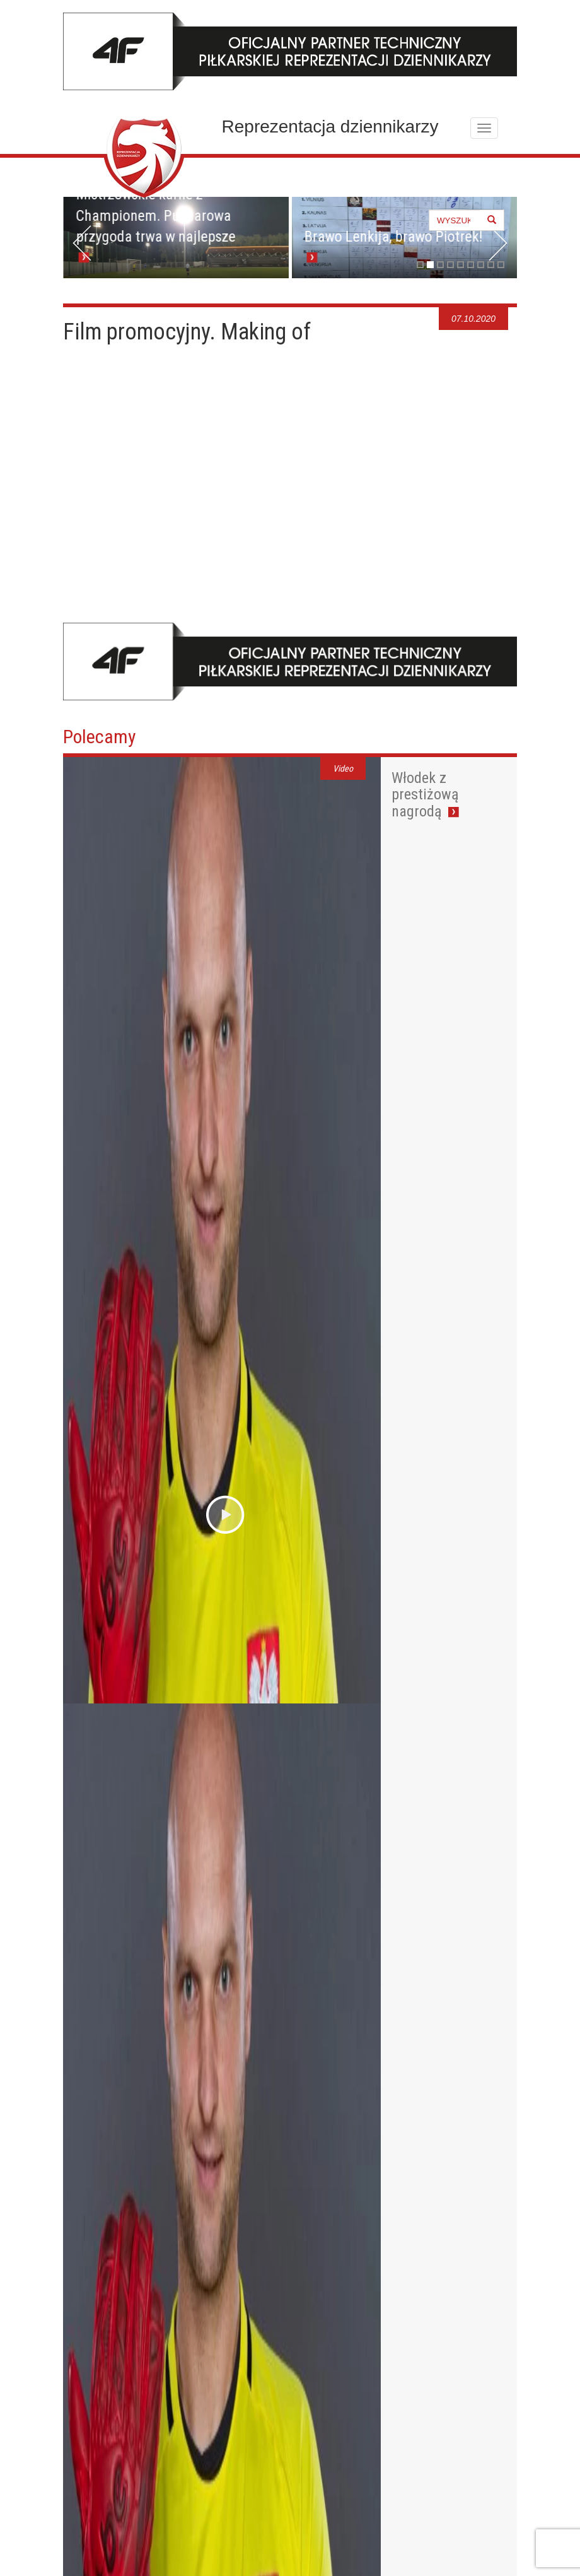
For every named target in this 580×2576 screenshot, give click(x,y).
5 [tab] (460, 264)
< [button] (82, 243)
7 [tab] (480, 264)
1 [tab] (420, 264)
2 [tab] (430, 264)
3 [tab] (440, 264)
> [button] (498, 243)
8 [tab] (490, 264)
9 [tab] (500, 264)
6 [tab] (470, 264)
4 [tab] (450, 264)
